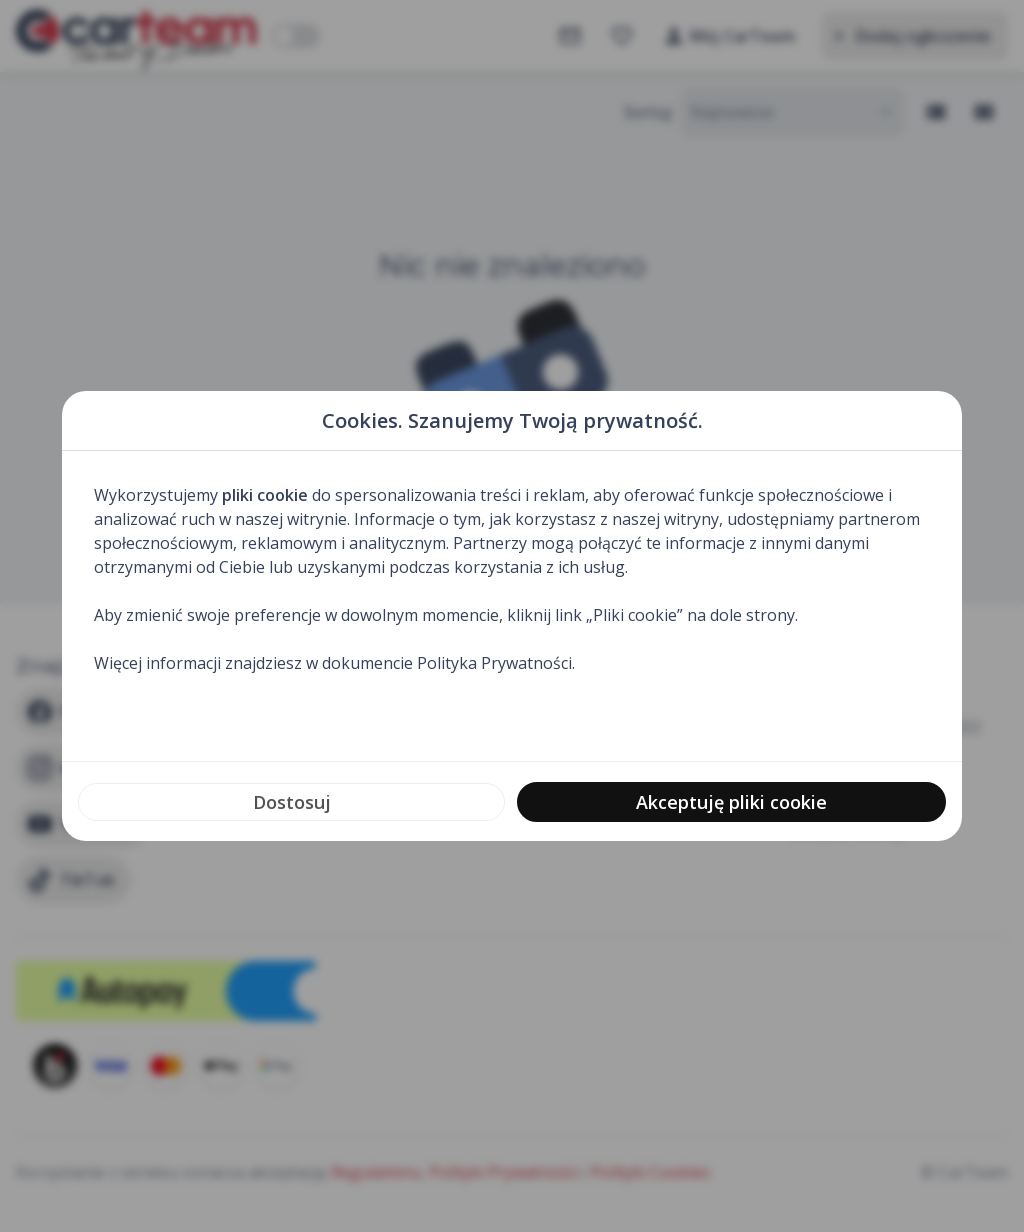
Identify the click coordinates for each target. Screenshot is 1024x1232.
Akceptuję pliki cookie (731, 802)
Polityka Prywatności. (496, 663)
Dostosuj (292, 802)
